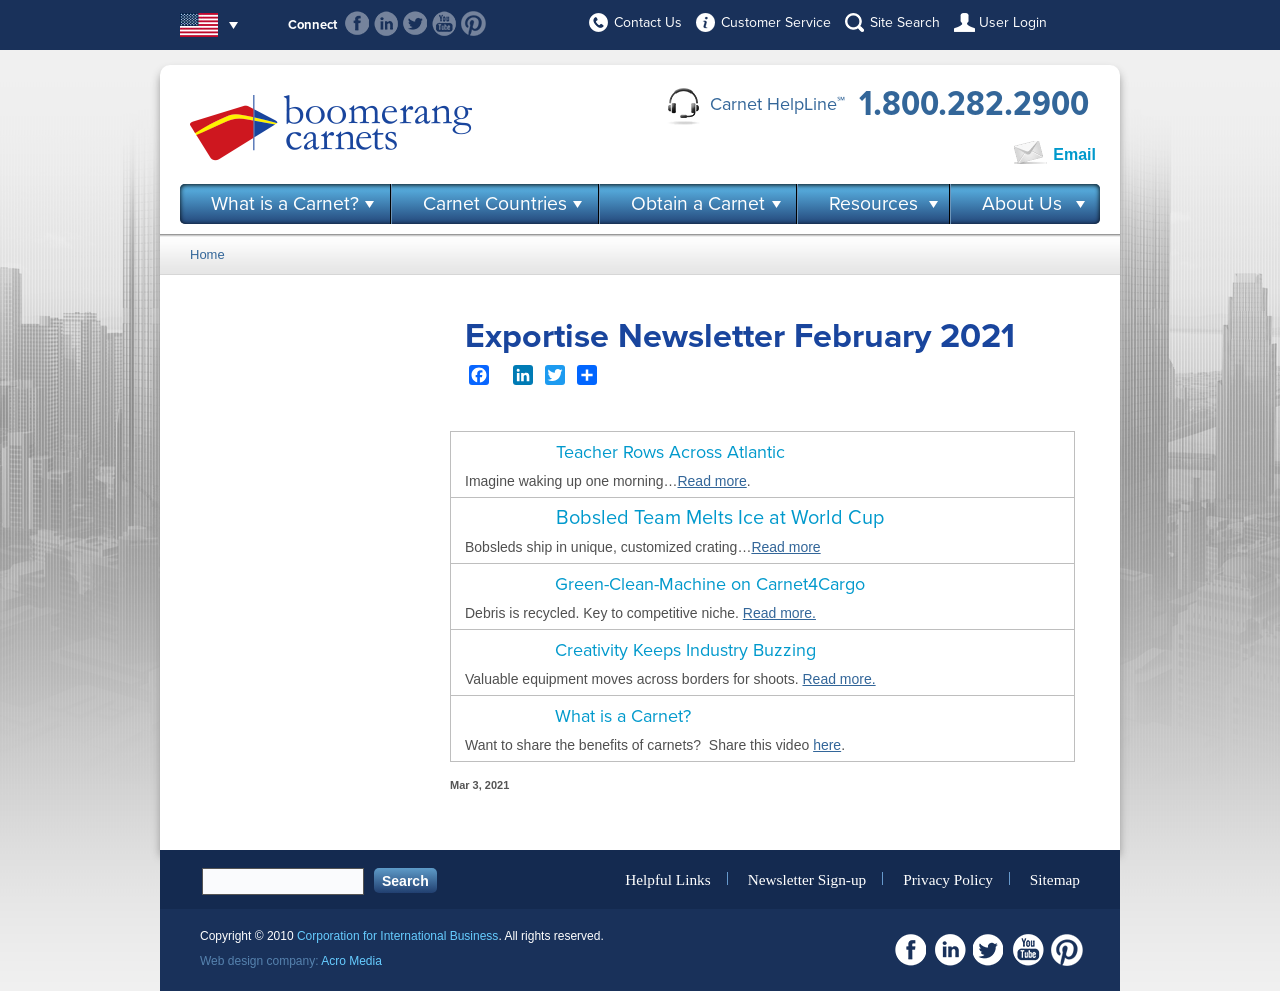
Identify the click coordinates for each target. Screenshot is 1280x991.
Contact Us (648, 22)
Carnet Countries (495, 204)
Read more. (779, 613)
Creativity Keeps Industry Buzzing (685, 650)
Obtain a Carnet (698, 204)
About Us (1022, 204)
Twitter (415, 23)
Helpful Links (667, 878)
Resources (873, 204)
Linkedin (386, 23)
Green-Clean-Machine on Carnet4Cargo (710, 584)
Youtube (444, 23)
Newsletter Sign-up (807, 878)
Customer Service (776, 22)
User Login (1013, 22)
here (827, 745)
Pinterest (473, 23)
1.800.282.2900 (974, 104)
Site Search (905, 22)
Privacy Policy (948, 878)
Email (1074, 154)
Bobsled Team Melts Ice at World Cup (720, 518)
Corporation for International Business (397, 936)
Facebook (357, 23)
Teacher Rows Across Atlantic (670, 452)
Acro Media (351, 961)
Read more (711, 481)
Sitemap (1055, 878)
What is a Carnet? (285, 204)
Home (207, 254)
